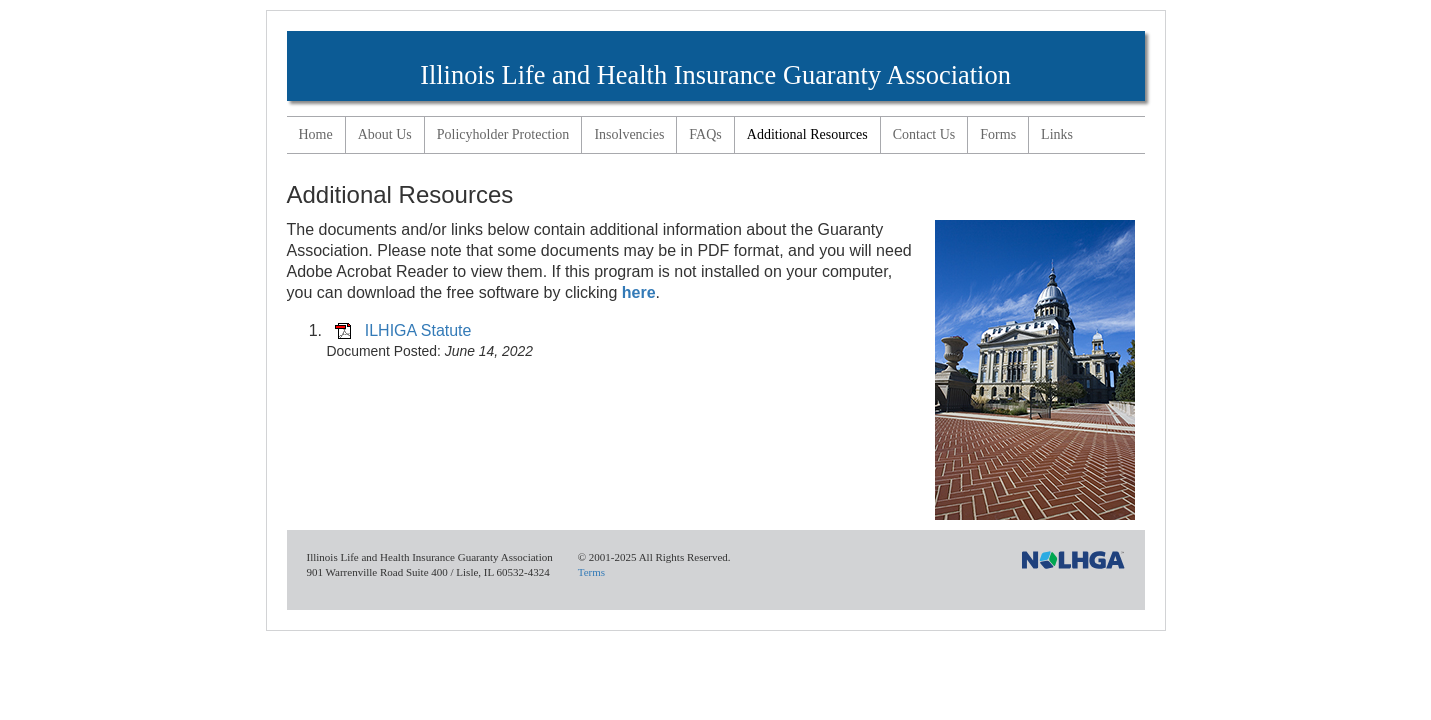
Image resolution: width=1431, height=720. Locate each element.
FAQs (705, 134)
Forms (998, 134)
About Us (385, 134)
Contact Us (924, 134)
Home (316, 134)
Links (1057, 134)
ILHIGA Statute (418, 330)
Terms (591, 572)
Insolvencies (629, 134)
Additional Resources (807, 134)
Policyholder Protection (503, 134)
